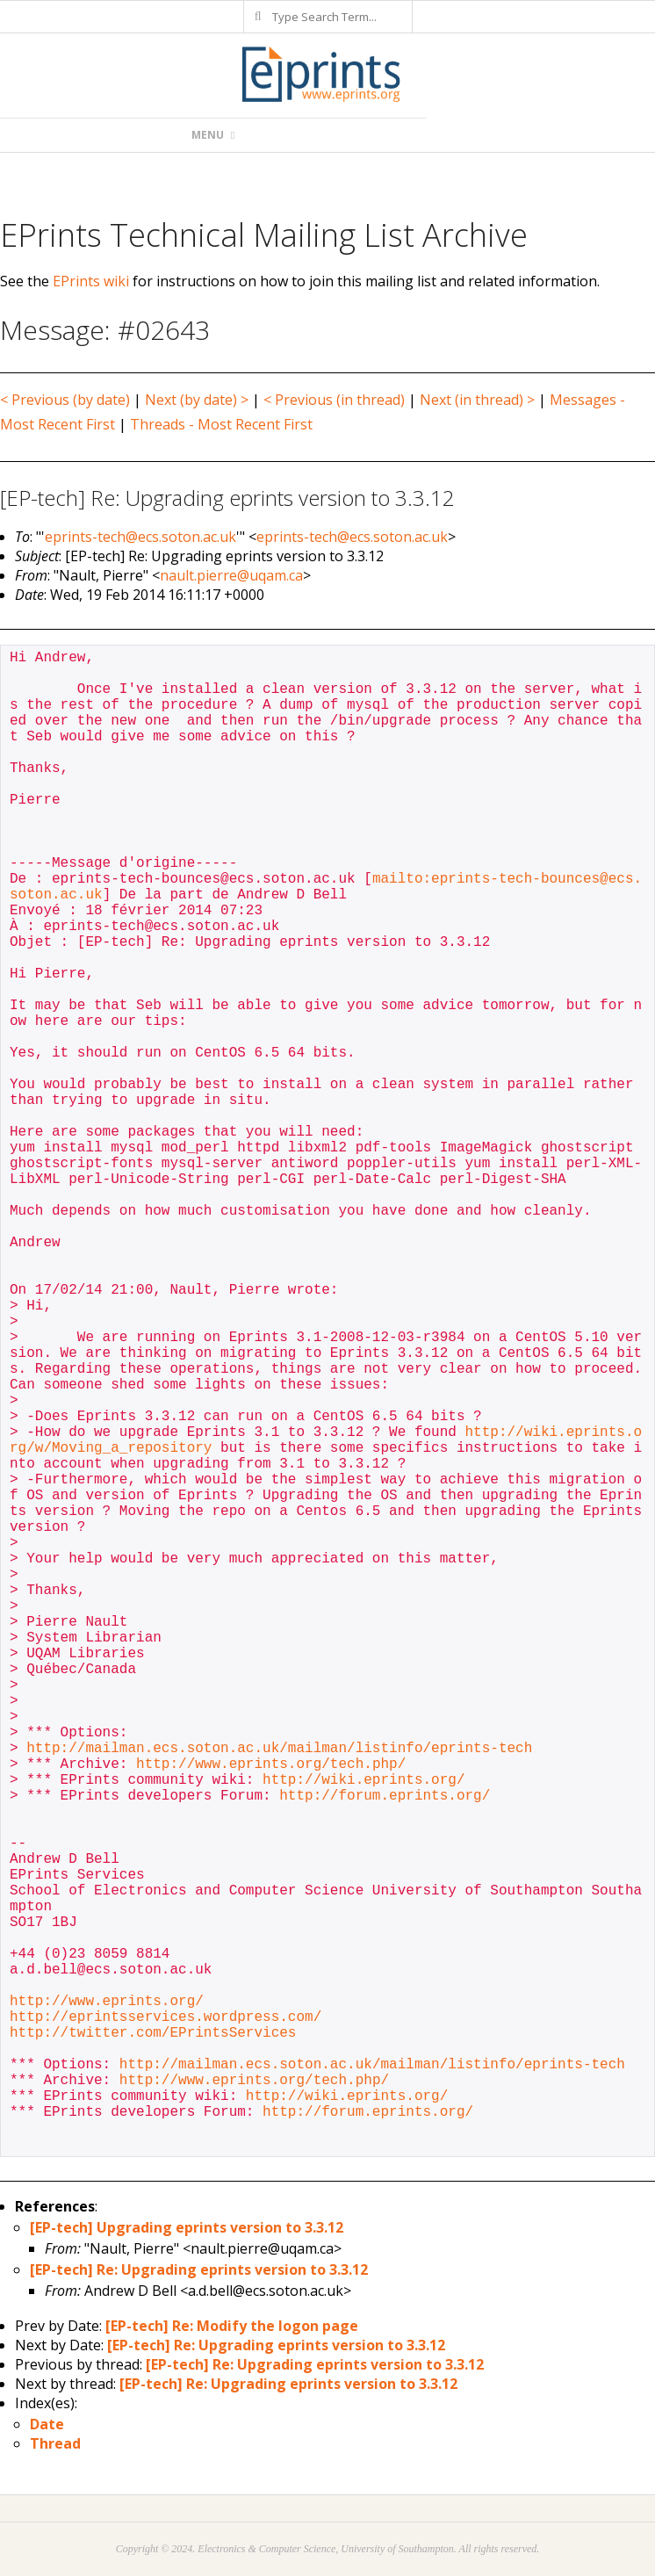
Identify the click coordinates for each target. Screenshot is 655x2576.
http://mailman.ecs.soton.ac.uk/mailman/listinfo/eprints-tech (279, 1749)
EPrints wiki (91, 281)
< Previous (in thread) (334, 399)
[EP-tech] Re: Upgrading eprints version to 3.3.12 (199, 2269)
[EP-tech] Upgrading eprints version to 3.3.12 (186, 2227)
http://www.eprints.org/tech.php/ (271, 1764)
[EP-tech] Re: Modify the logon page (231, 2325)
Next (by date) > (196, 399)
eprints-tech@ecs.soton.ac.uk (140, 536)
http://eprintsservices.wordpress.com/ (165, 2017)
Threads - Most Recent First (221, 424)
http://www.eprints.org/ (107, 2002)
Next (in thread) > (477, 399)
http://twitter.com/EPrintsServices (153, 2033)
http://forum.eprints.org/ (384, 1796)
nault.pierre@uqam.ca (231, 575)
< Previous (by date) (65, 399)
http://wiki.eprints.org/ (363, 1780)
